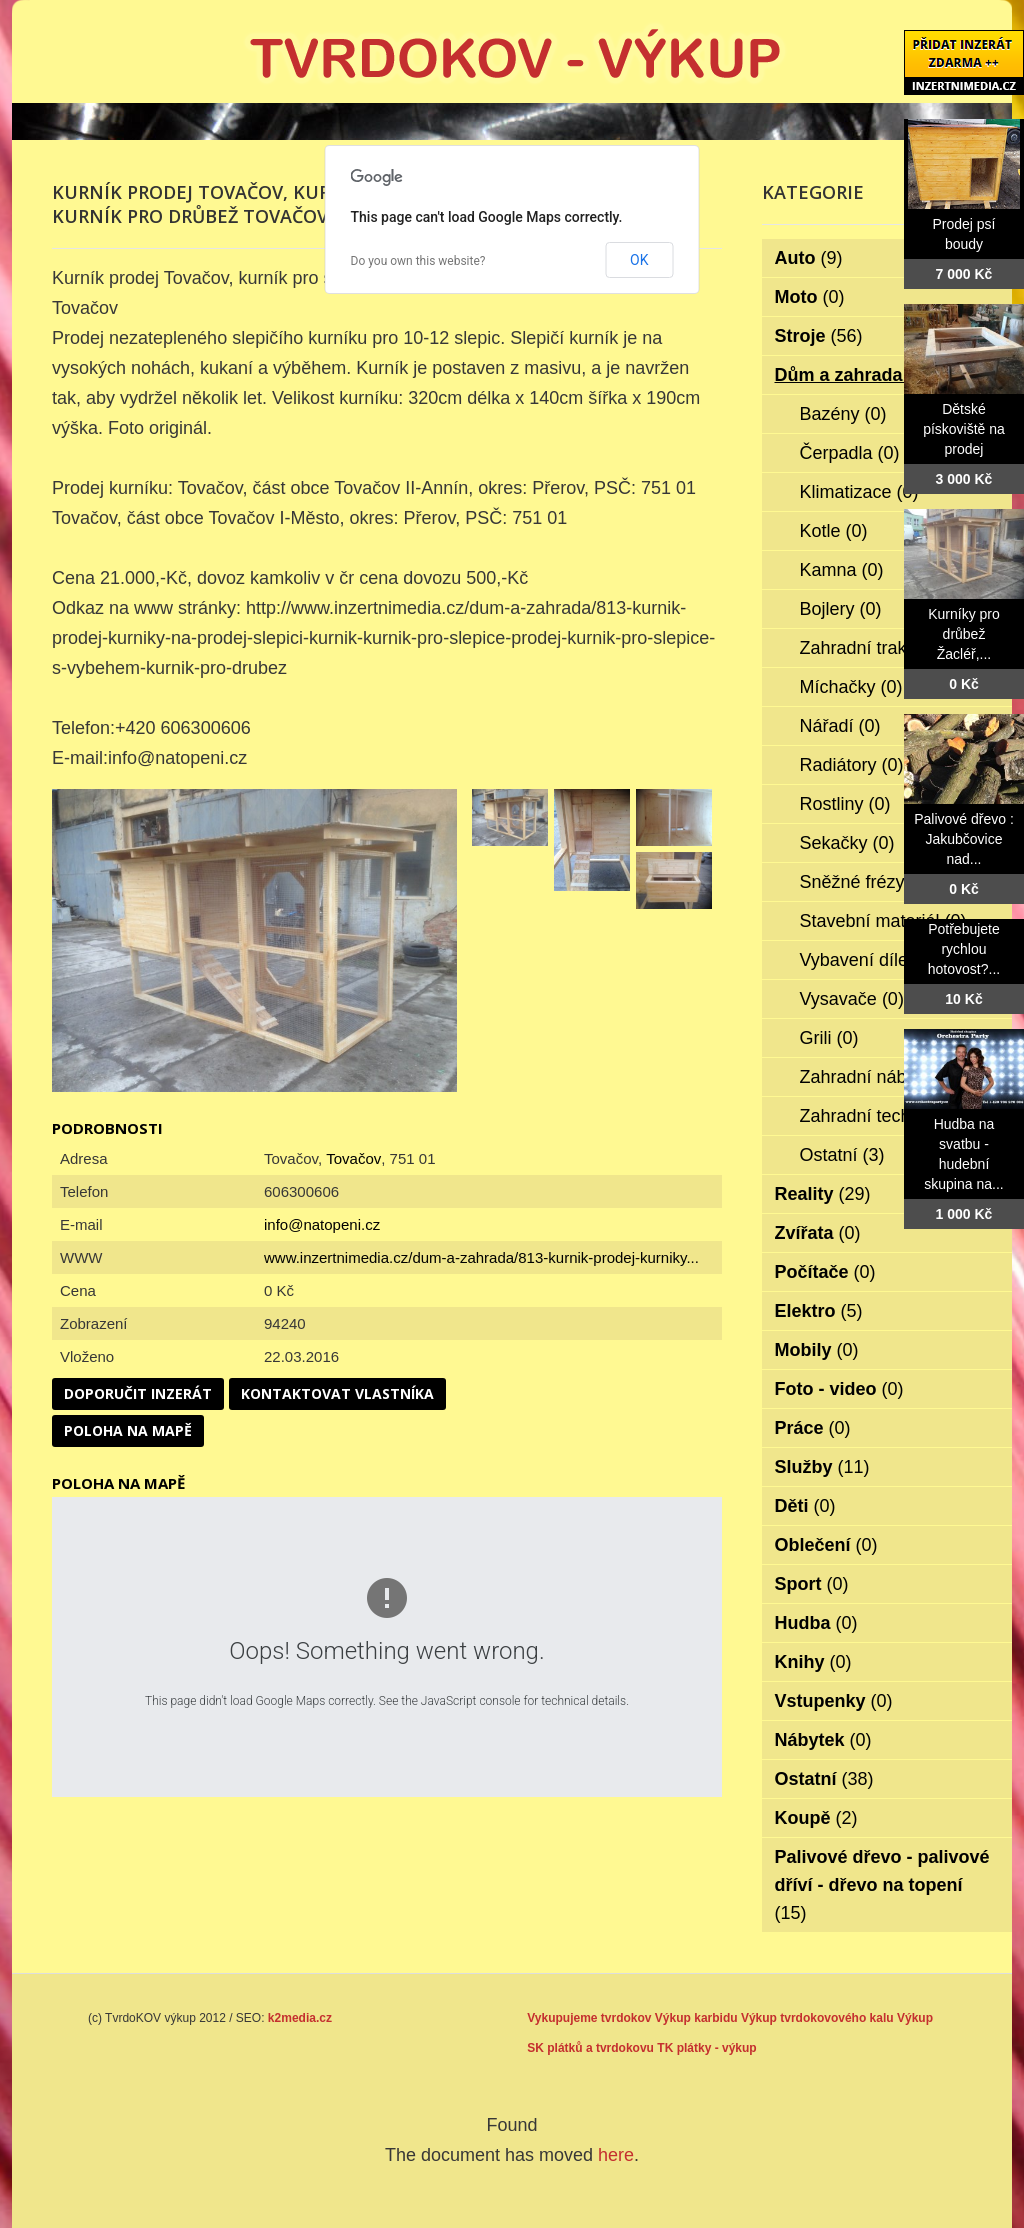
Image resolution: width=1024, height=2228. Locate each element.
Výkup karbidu (696, 2018)
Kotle (834, 531)
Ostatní (842, 1155)
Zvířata (818, 1233)
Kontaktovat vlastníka (337, 1393)
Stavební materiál (883, 921)
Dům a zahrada (852, 375)
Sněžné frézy (866, 882)
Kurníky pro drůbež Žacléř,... (964, 634)
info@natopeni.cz (322, 1224)
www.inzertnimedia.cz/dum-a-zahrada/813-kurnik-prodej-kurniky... (481, 1257)
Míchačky (851, 687)
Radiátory (852, 765)
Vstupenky (834, 1701)
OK (639, 260)
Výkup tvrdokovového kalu (817, 2018)
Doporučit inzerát (138, 1393)
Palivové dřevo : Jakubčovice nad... (964, 839)
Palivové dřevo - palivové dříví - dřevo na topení (882, 1885)
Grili (829, 1038)
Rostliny (845, 804)
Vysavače (852, 999)
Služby (822, 1467)
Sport (812, 1584)
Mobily (817, 1350)
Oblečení (826, 1545)
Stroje (819, 336)
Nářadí (840, 726)
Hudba (816, 1623)
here (616, 2155)
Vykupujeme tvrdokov (589, 2018)
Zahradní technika (885, 1116)
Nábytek (823, 1740)
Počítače (825, 1272)
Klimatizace (859, 492)
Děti (805, 1506)
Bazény (843, 414)
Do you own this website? (418, 261)
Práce (813, 1428)
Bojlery (841, 609)
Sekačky (847, 843)
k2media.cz (300, 2018)
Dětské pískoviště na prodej (964, 429)
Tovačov (353, 1158)
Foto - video (839, 1389)
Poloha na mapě (128, 1430)
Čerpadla (850, 453)
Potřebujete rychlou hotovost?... (964, 949)
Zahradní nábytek (883, 1077)
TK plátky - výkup (706, 2048)
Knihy (813, 1662)
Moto (810, 297)
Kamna (842, 570)
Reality (823, 1194)
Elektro (819, 1311)
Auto (809, 258)
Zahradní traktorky (886, 648)
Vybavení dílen (872, 960)
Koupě (816, 1818)
